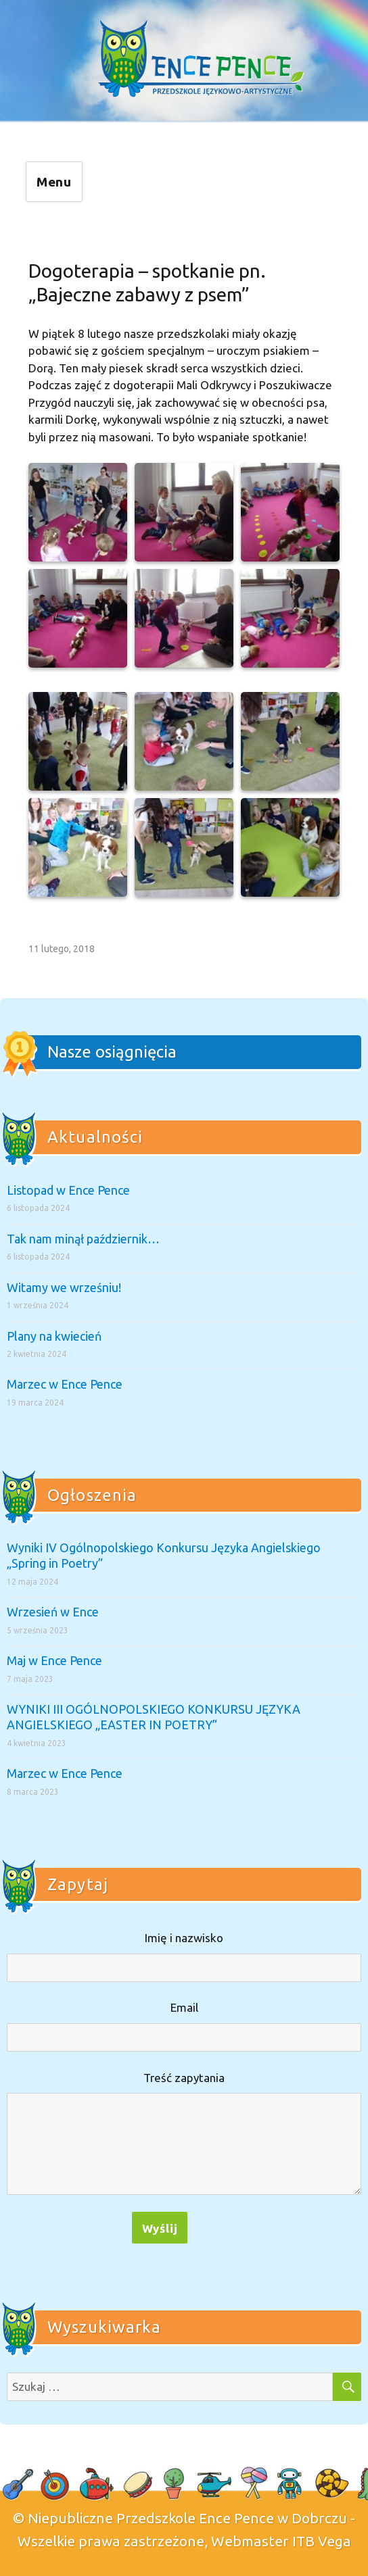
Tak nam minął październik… (83, 1238)
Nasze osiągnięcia (112, 1052)
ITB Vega (321, 2541)
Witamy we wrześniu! (64, 1287)
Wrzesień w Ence (53, 1611)
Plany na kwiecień (54, 1336)
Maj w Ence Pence (54, 1660)
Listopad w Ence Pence (68, 1190)
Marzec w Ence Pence (64, 1384)
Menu (54, 181)
